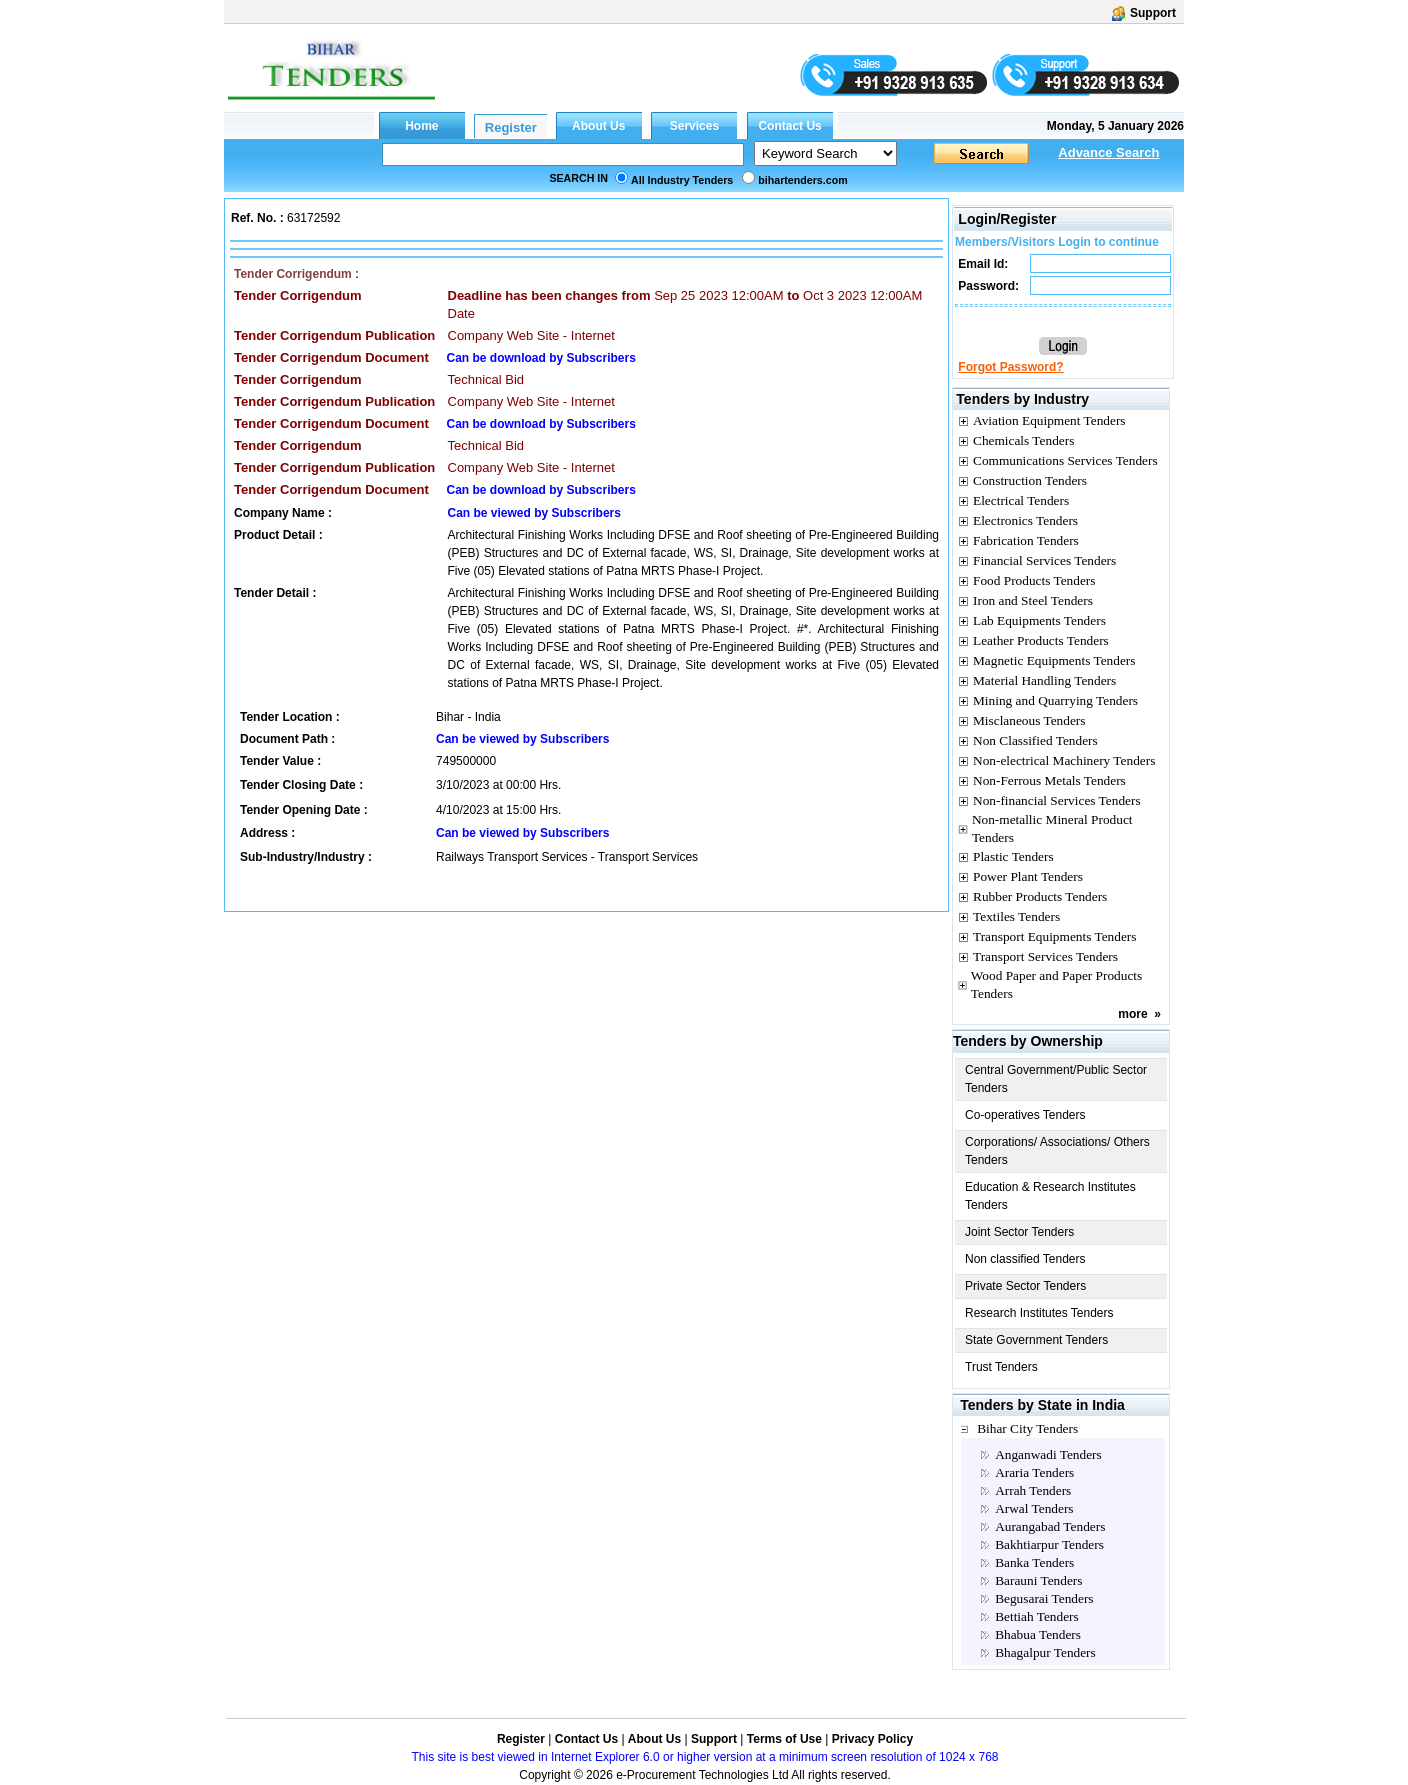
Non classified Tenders (1025, 1259)
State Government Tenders (1036, 1340)
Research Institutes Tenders (1039, 1313)
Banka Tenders (1034, 1562)
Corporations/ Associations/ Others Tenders (1057, 1151)
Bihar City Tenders (1027, 1428)
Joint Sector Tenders (1019, 1232)
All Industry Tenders (682, 180)
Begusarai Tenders (1044, 1598)
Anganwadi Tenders (1048, 1454)
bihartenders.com (802, 180)
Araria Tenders (1034, 1472)
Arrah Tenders (1033, 1490)
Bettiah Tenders (1037, 1616)
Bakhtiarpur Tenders (1049, 1544)
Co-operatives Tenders (1025, 1115)
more (1132, 1014)
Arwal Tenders (1034, 1508)
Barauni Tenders (1038, 1580)
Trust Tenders (1001, 1367)
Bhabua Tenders (1038, 1634)
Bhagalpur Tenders (1045, 1652)
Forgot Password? (1010, 367)
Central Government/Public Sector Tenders (1056, 1079)
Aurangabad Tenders (1050, 1526)
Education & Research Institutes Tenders (1050, 1196)
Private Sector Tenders (1025, 1286)
